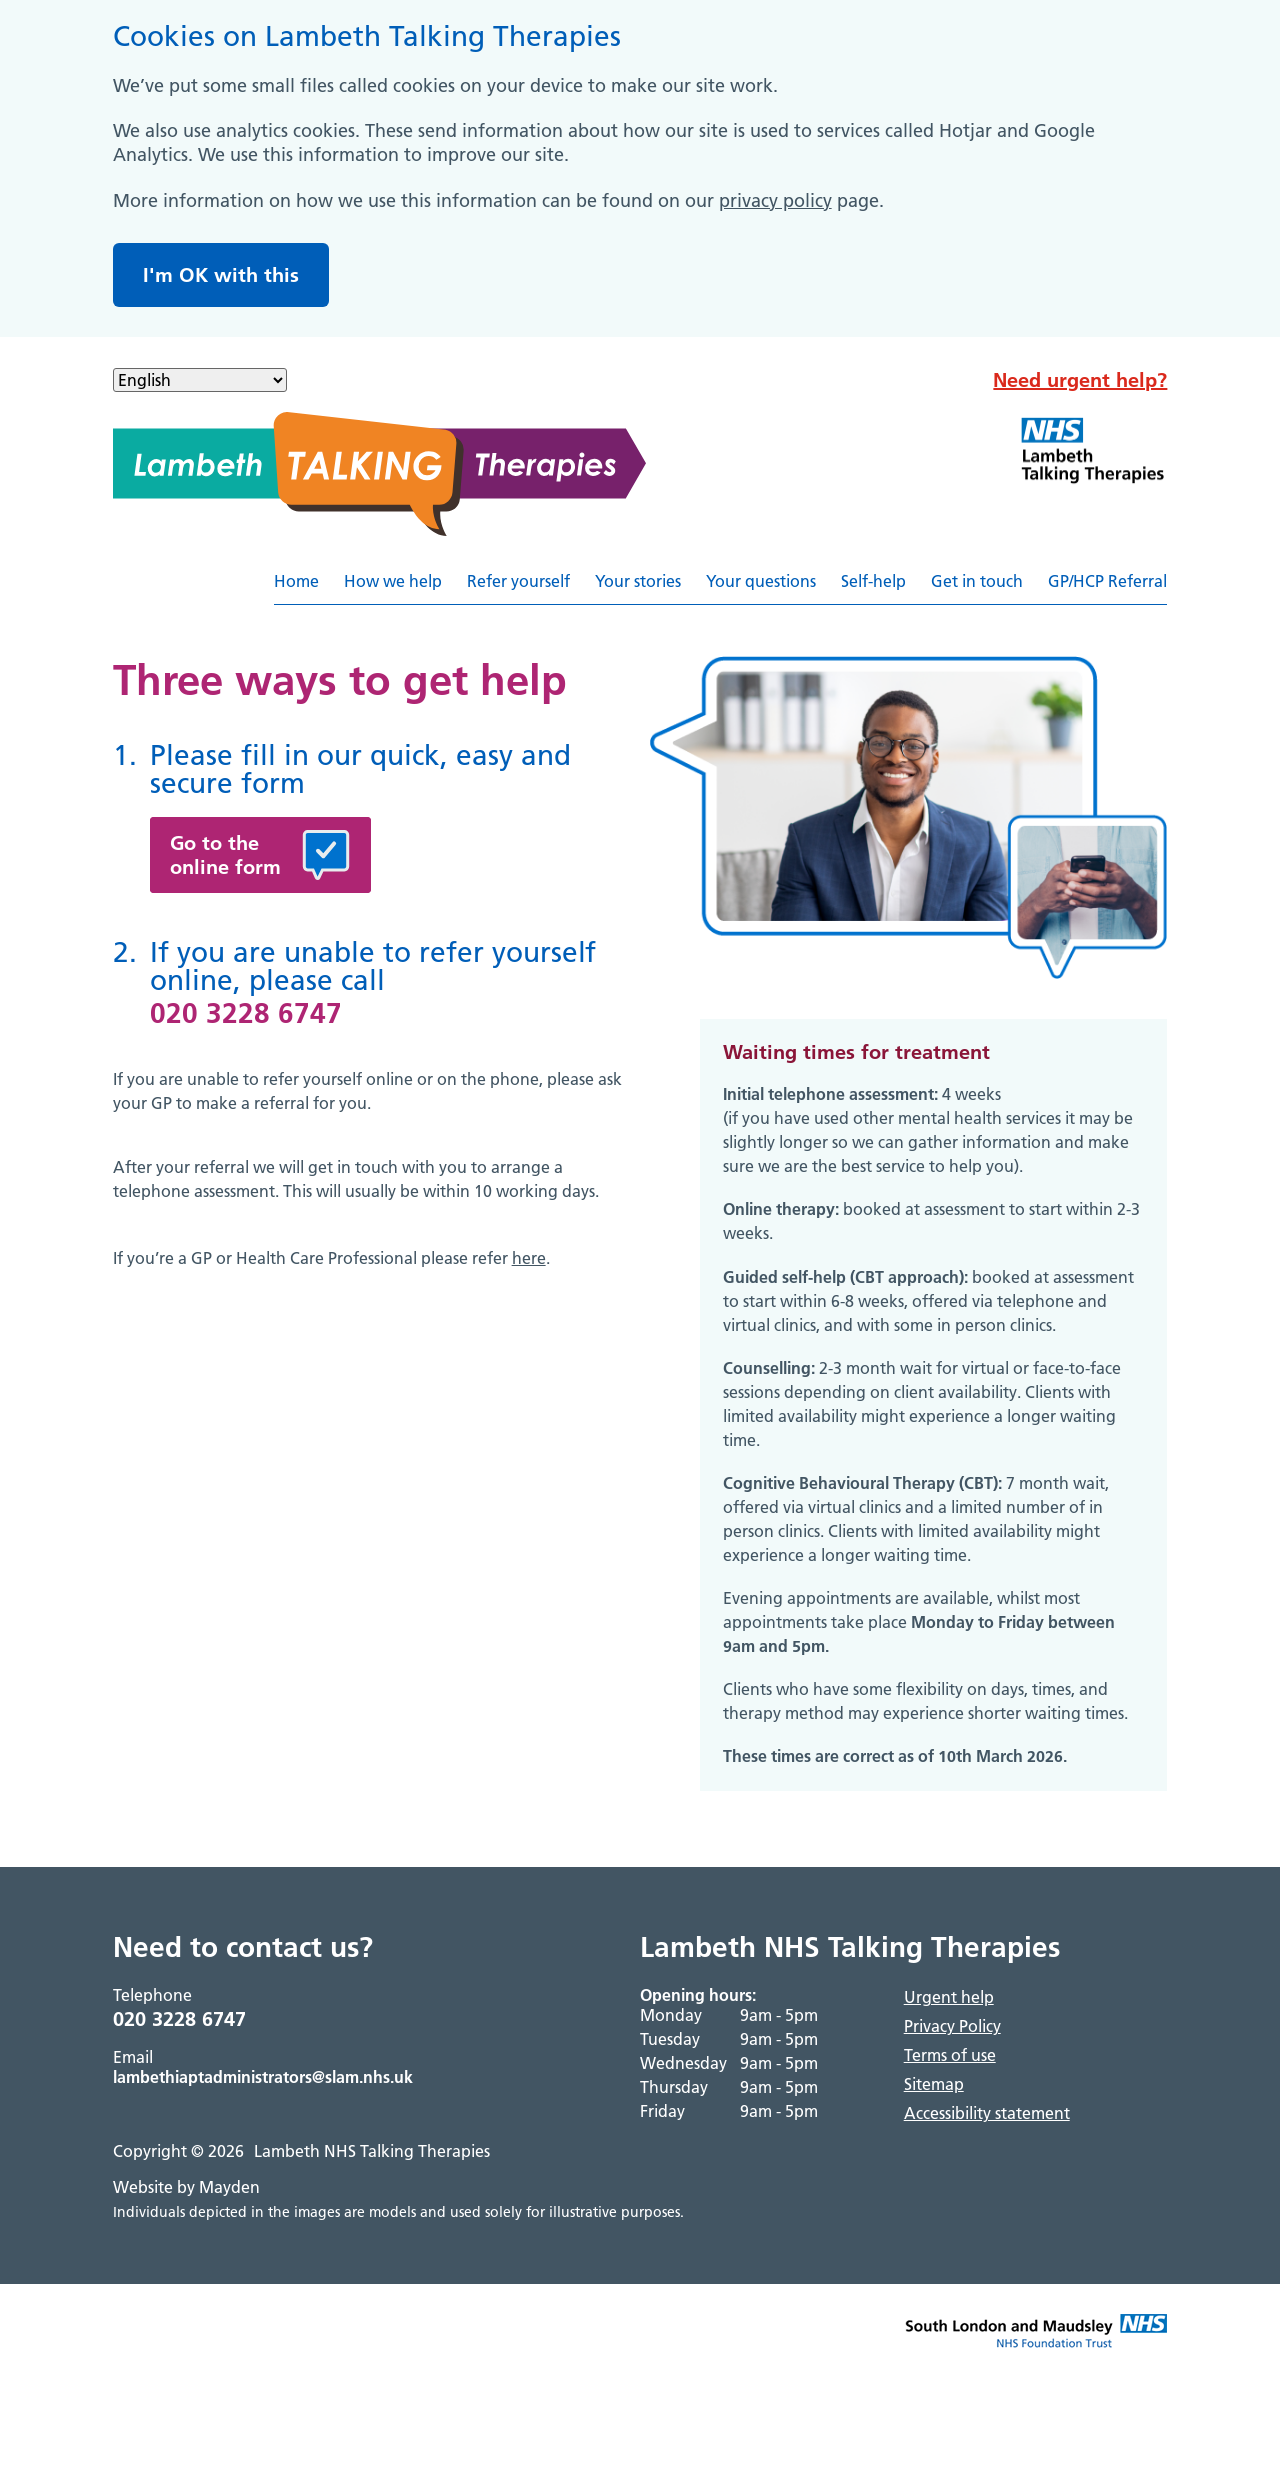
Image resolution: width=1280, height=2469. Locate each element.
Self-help (873, 581)
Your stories (638, 581)
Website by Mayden (186, 2187)
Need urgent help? (1080, 380)
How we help (393, 581)
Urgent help (949, 1997)
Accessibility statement (987, 2113)
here (529, 1258)
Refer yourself (518, 581)
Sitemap (934, 2084)
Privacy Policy (952, 2026)
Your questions (761, 581)
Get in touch (977, 581)
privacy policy (775, 200)
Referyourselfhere (1166, 588)
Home (296, 581)
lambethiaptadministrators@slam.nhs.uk (263, 2077)
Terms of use (950, 2055)
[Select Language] (200, 380)
